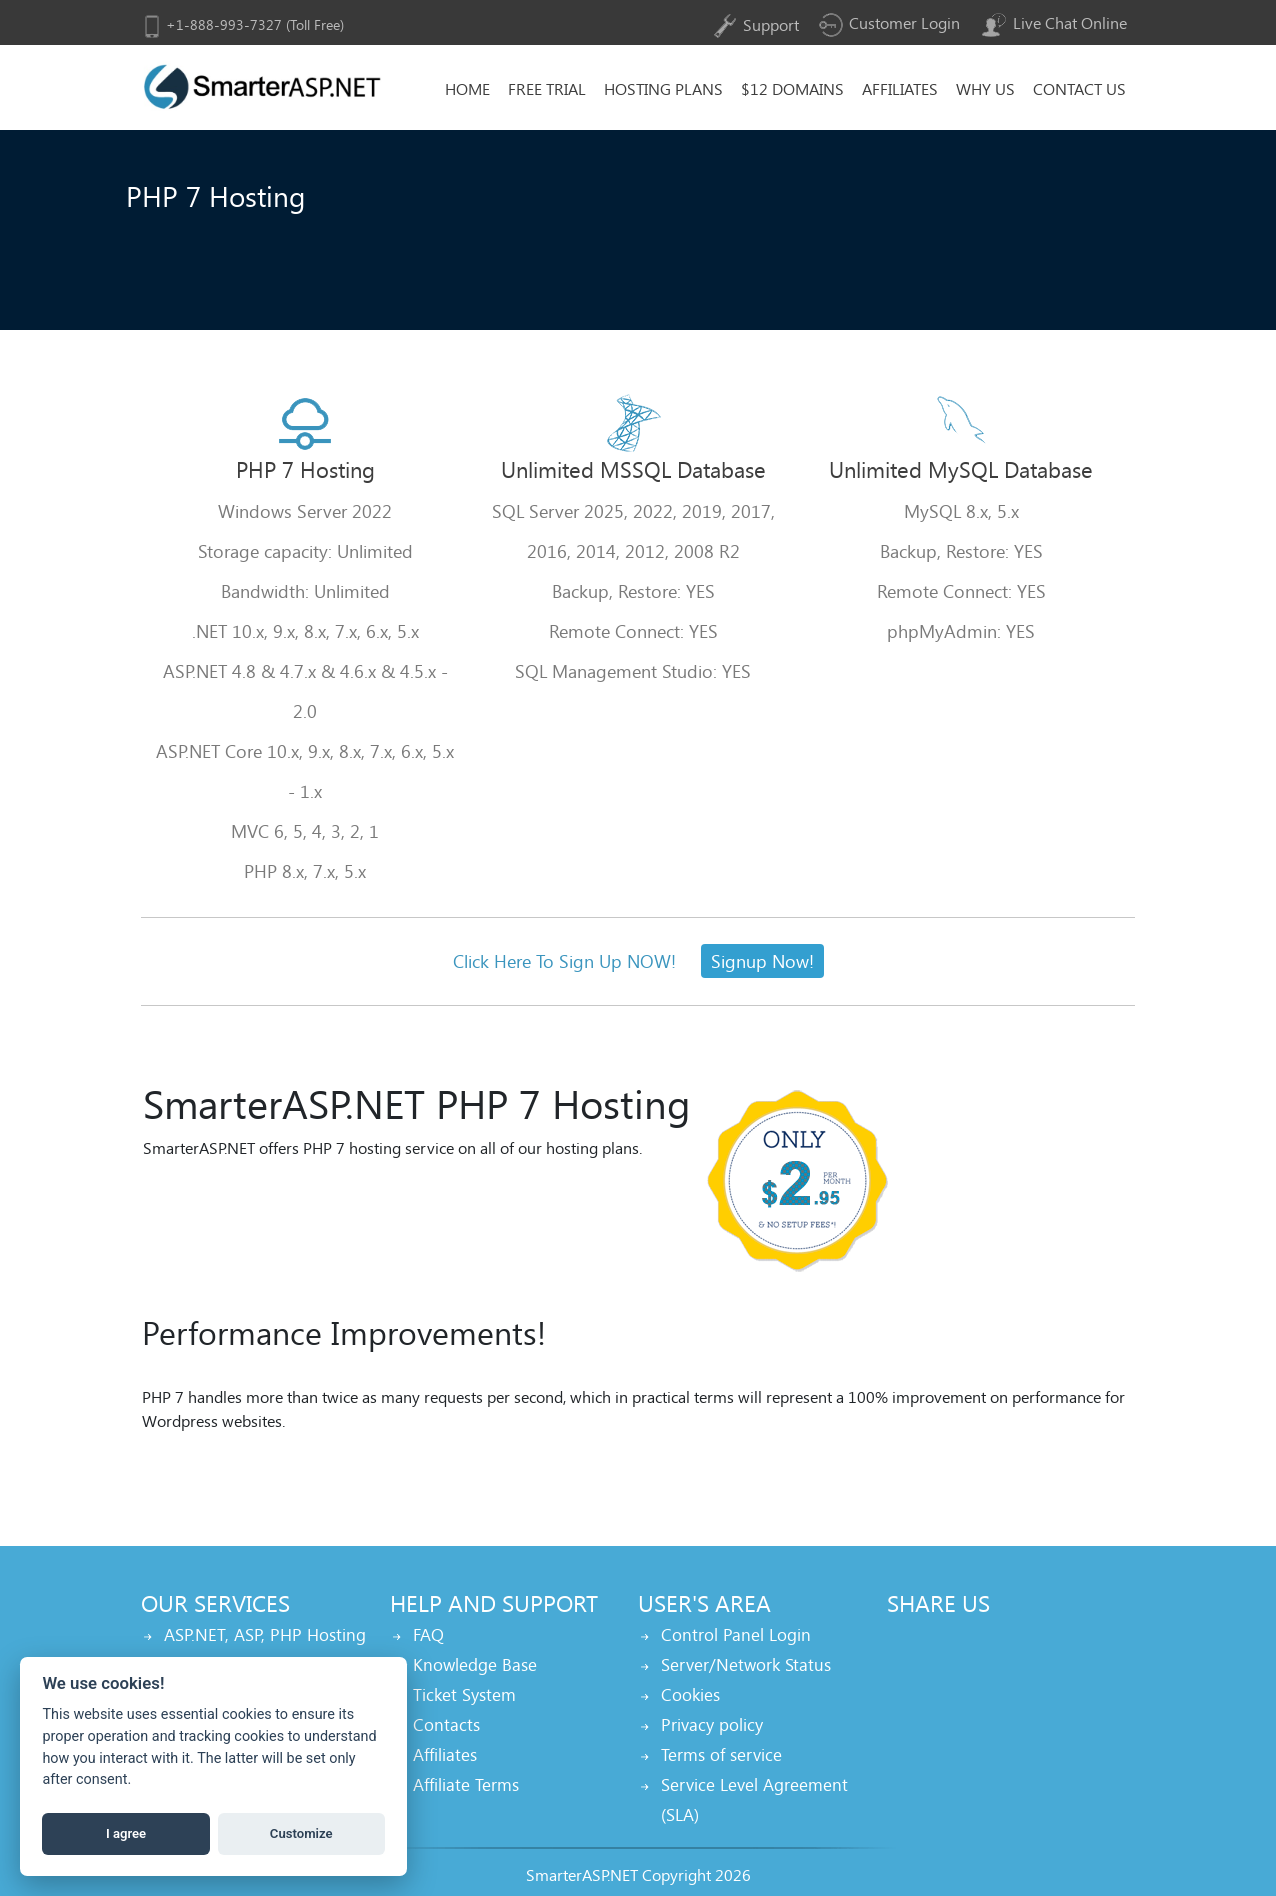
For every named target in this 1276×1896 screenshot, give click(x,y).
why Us (985, 88)
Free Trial (547, 88)
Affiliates (900, 88)
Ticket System (464, 1694)
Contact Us (1079, 88)
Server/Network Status (746, 1664)
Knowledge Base (475, 1664)
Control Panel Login (736, 1634)
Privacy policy (712, 1724)
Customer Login (889, 22)
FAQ (428, 1634)
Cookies (690, 1694)
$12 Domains (792, 88)
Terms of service (721, 1754)
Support (754, 24)
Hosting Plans (663, 88)
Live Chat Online (1053, 22)
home (467, 88)
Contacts (446, 1724)
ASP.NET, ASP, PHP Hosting (265, 1634)
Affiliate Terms (466, 1784)
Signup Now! (762, 961)
